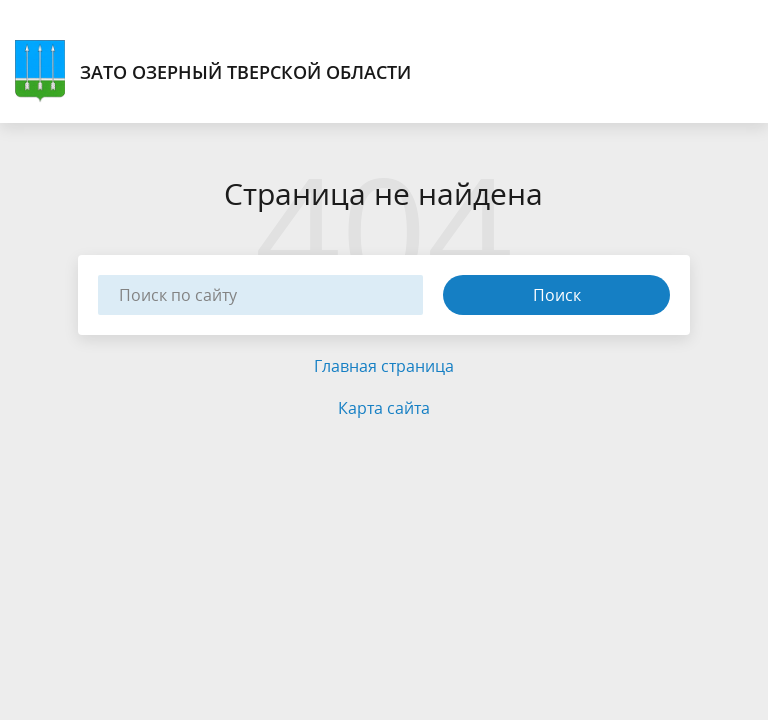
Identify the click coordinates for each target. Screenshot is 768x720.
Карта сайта (384, 408)
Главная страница (384, 366)
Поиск (557, 295)
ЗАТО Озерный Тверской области (213, 71)
